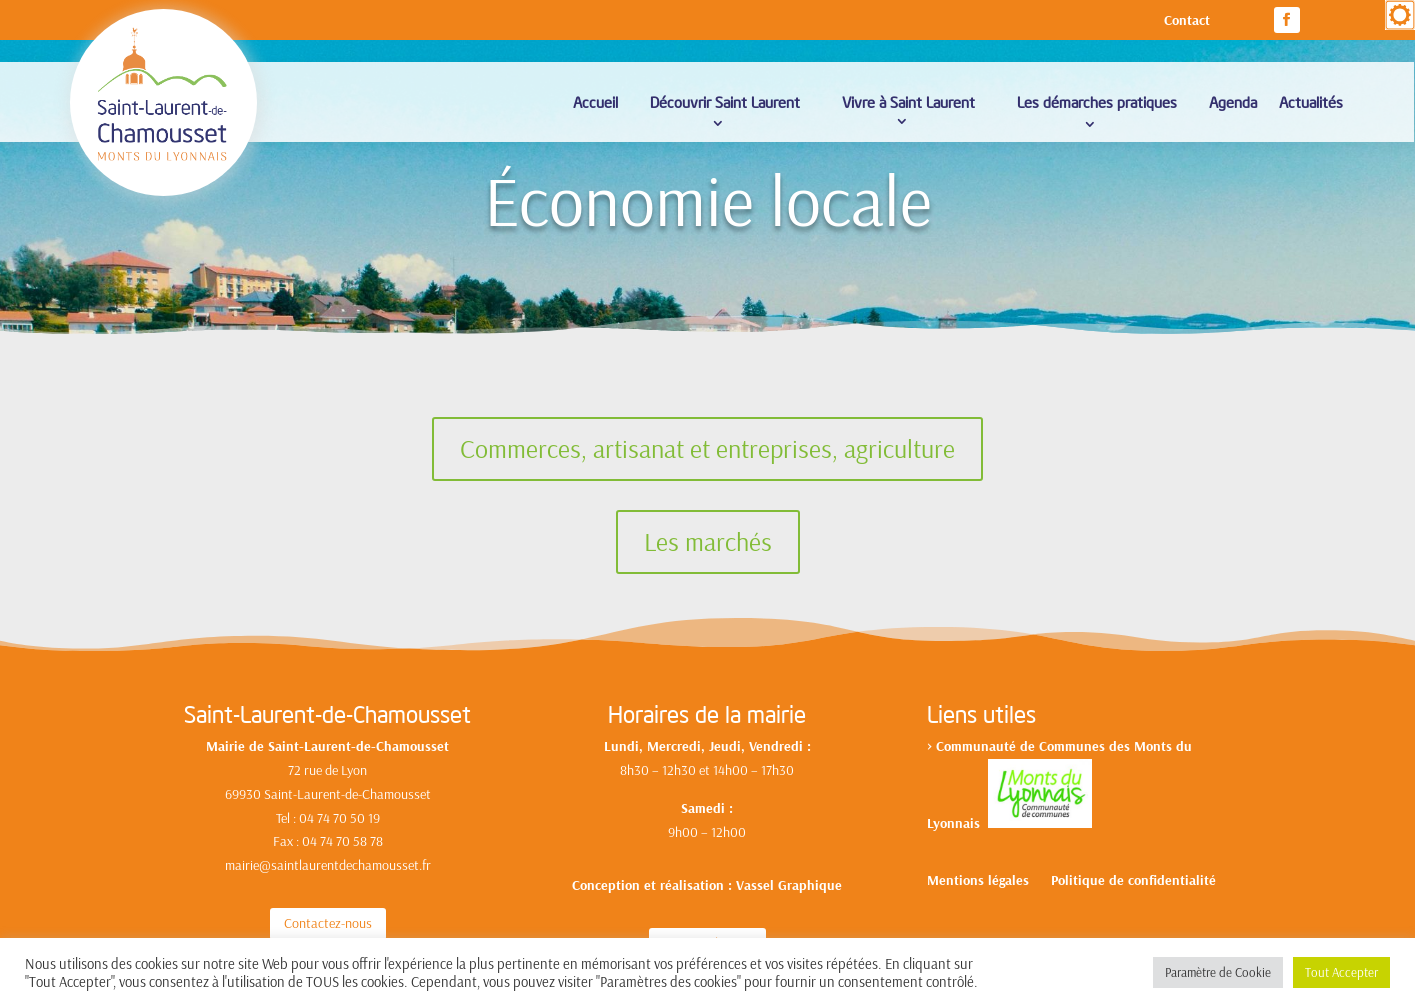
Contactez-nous (328, 923)
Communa (966, 746)
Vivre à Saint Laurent (908, 101)
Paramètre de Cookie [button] (1218, 972)
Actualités (1311, 101)
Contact (1187, 21)
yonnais (960, 823)
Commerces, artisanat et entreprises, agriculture (707, 448)
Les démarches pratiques (1097, 101)
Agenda (1233, 101)
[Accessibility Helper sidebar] (1400, 15)
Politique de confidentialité (1133, 881)
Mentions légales (978, 881)
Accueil (595, 101)
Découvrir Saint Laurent (725, 101)
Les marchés (708, 541)
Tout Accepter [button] (1341, 972)
